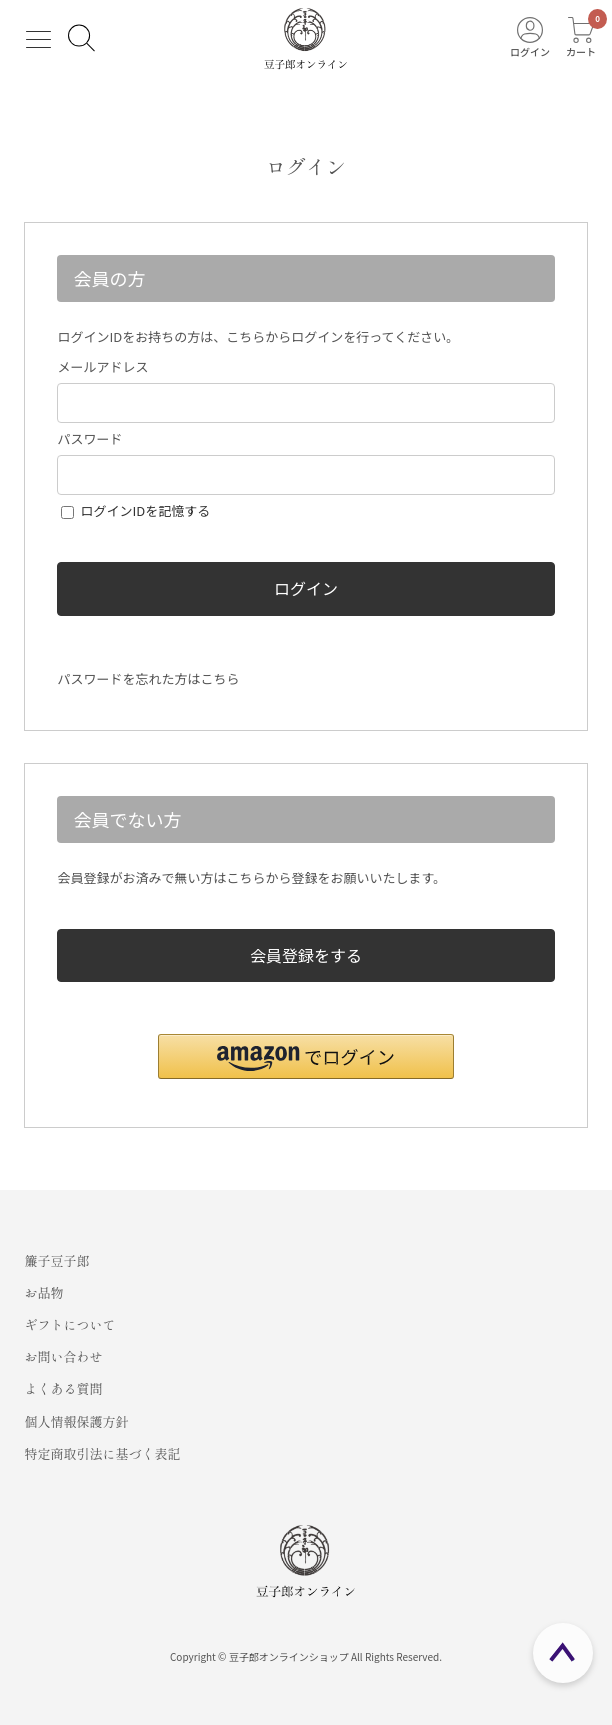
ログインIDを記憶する (145, 510)
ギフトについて (69, 1324)
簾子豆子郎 (56, 1260)
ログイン (306, 588)
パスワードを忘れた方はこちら (148, 678)
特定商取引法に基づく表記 (102, 1453)
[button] (306, 1056)
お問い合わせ (63, 1356)
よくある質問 (63, 1388)
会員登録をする (306, 955)
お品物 (43, 1292)
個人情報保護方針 (76, 1421)
